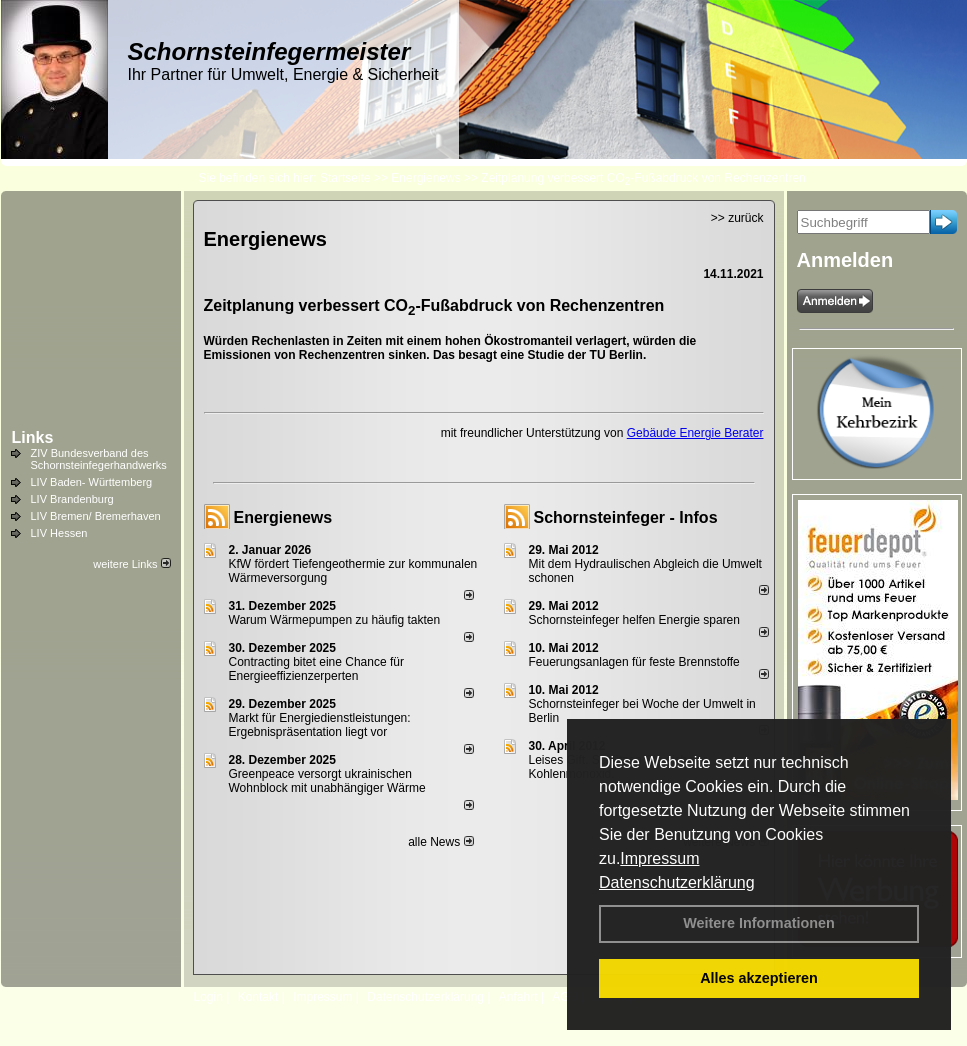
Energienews (283, 517)
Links (33, 437)
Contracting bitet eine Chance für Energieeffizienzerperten (316, 669)
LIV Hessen (59, 533)
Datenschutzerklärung (677, 882)
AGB (564, 997)
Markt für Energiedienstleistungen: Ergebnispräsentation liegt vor (320, 725)
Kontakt (258, 997)
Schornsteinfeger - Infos (626, 517)
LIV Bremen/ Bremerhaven (96, 516)
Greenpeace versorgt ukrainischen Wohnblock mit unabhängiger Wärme (327, 781)
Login (208, 997)
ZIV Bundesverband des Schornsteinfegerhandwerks (99, 459)
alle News (440, 842)
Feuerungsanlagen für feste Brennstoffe (634, 662)
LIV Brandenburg (72, 499)
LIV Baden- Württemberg (92, 482)
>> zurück (737, 218)
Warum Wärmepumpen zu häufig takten (335, 620)
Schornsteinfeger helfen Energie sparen (634, 620)
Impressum (659, 858)
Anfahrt (518, 997)
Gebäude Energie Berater (695, 433)
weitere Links (131, 564)
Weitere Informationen (759, 923)
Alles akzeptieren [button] (759, 978)
